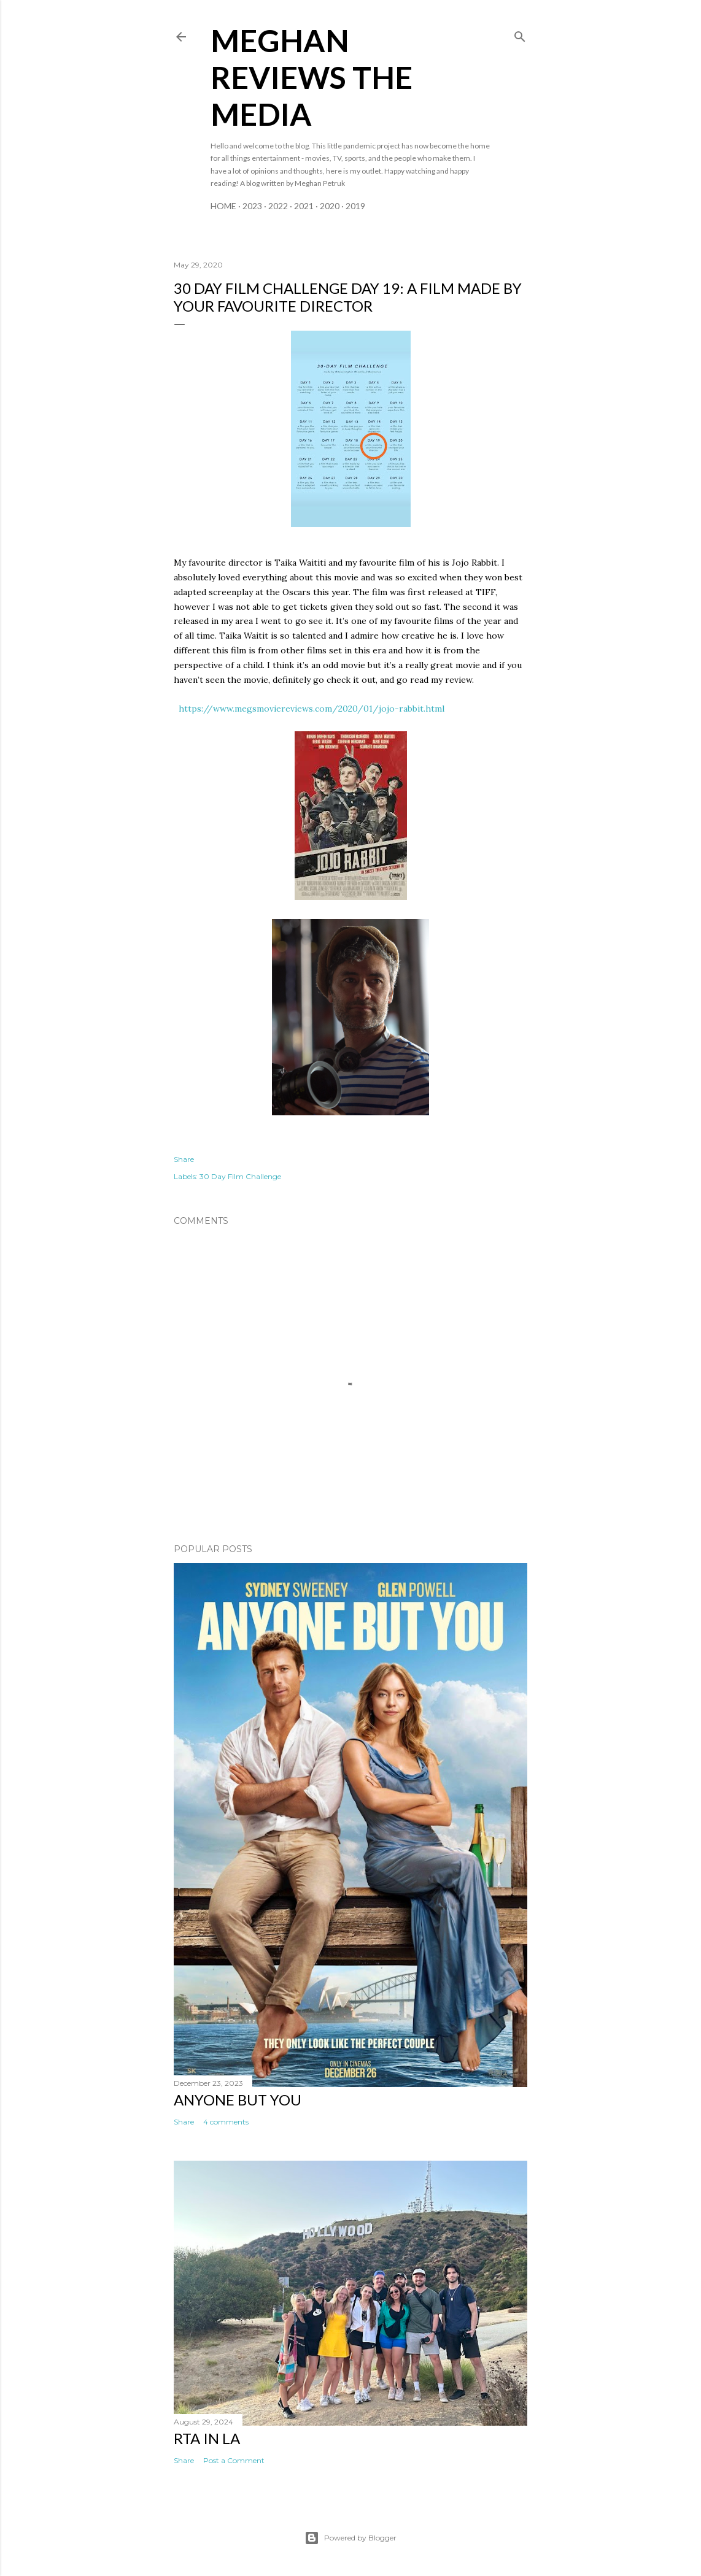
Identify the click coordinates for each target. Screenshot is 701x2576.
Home (223, 206)
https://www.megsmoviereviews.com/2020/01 (276, 708)
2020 (329, 206)
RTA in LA (207, 2438)
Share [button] (184, 1159)
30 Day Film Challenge (240, 1176)
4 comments (226, 2121)
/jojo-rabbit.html (408, 708)
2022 (278, 206)
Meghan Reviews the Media (311, 77)
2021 (304, 206)
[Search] (520, 34)
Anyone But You (237, 2100)
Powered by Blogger (350, 2538)
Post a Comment (234, 2460)
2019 (355, 206)
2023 (252, 206)
